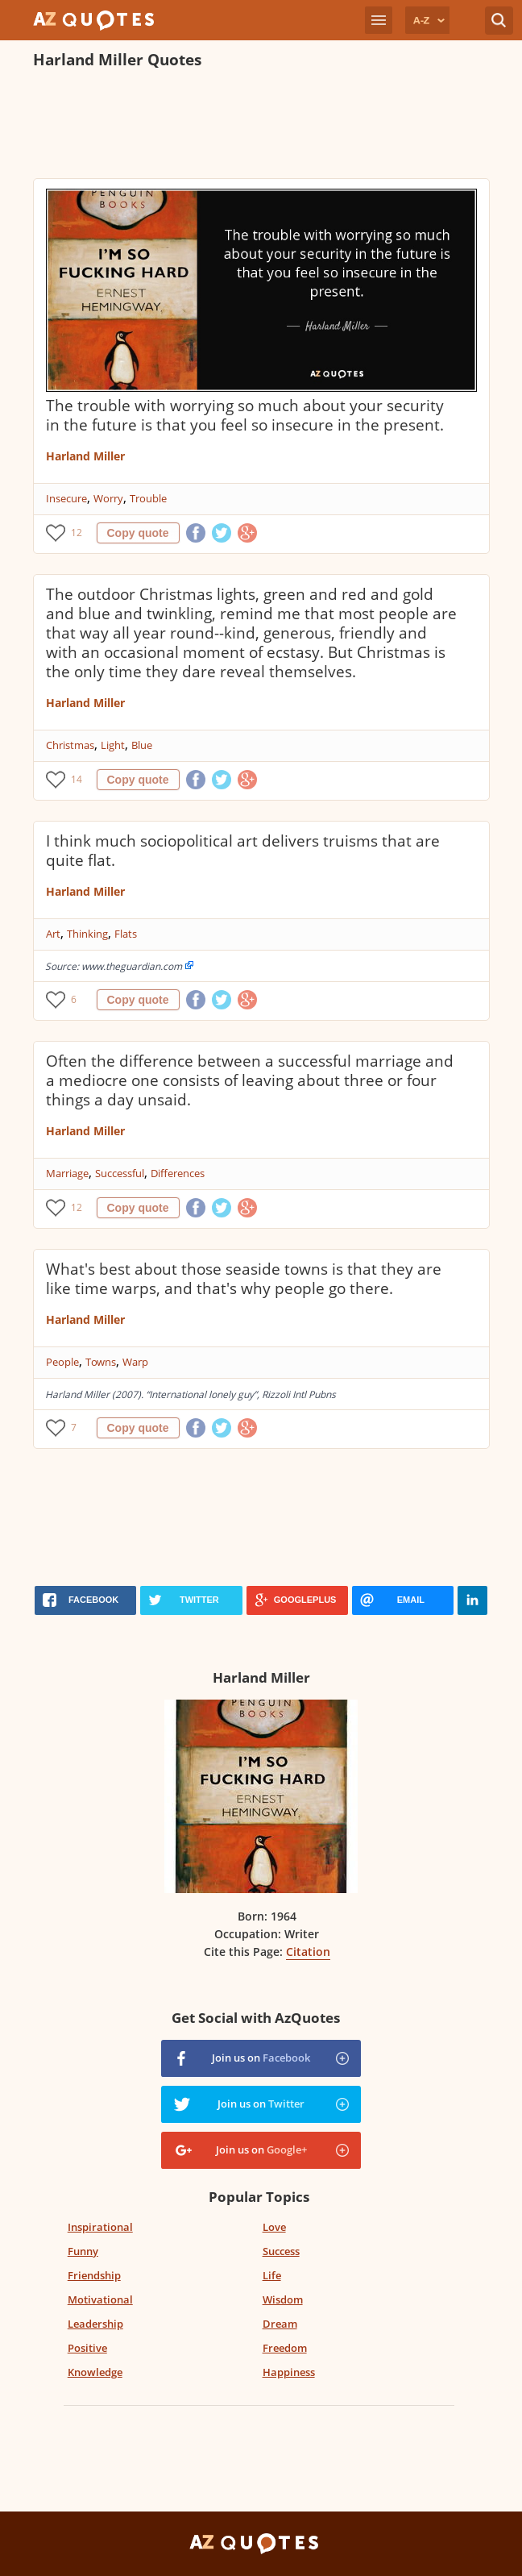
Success (281, 2251)
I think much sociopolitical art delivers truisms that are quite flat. (243, 850)
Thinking (87, 933)
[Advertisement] (261, 125)
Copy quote (138, 532)
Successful (119, 1173)
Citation (308, 1951)
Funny (83, 2251)
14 (76, 779)
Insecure (66, 498)
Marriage (67, 1173)
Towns (100, 1362)
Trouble (148, 498)
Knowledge (95, 2372)
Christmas (70, 745)
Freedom (285, 2348)
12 (76, 532)
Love (274, 2227)
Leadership (95, 2323)
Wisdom (283, 2299)
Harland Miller (85, 456)
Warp (135, 1362)
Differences (178, 1173)
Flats (125, 933)
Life (272, 2275)
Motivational (100, 2299)
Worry (108, 498)
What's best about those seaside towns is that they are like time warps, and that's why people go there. (243, 1278)
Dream (280, 2323)
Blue (141, 745)
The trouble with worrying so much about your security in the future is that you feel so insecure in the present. (245, 415)
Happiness (289, 2372)
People (62, 1362)
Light (113, 745)
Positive (87, 2348)
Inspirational (100, 2227)
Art (53, 933)
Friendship (94, 2275)
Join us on (261, 2057)
